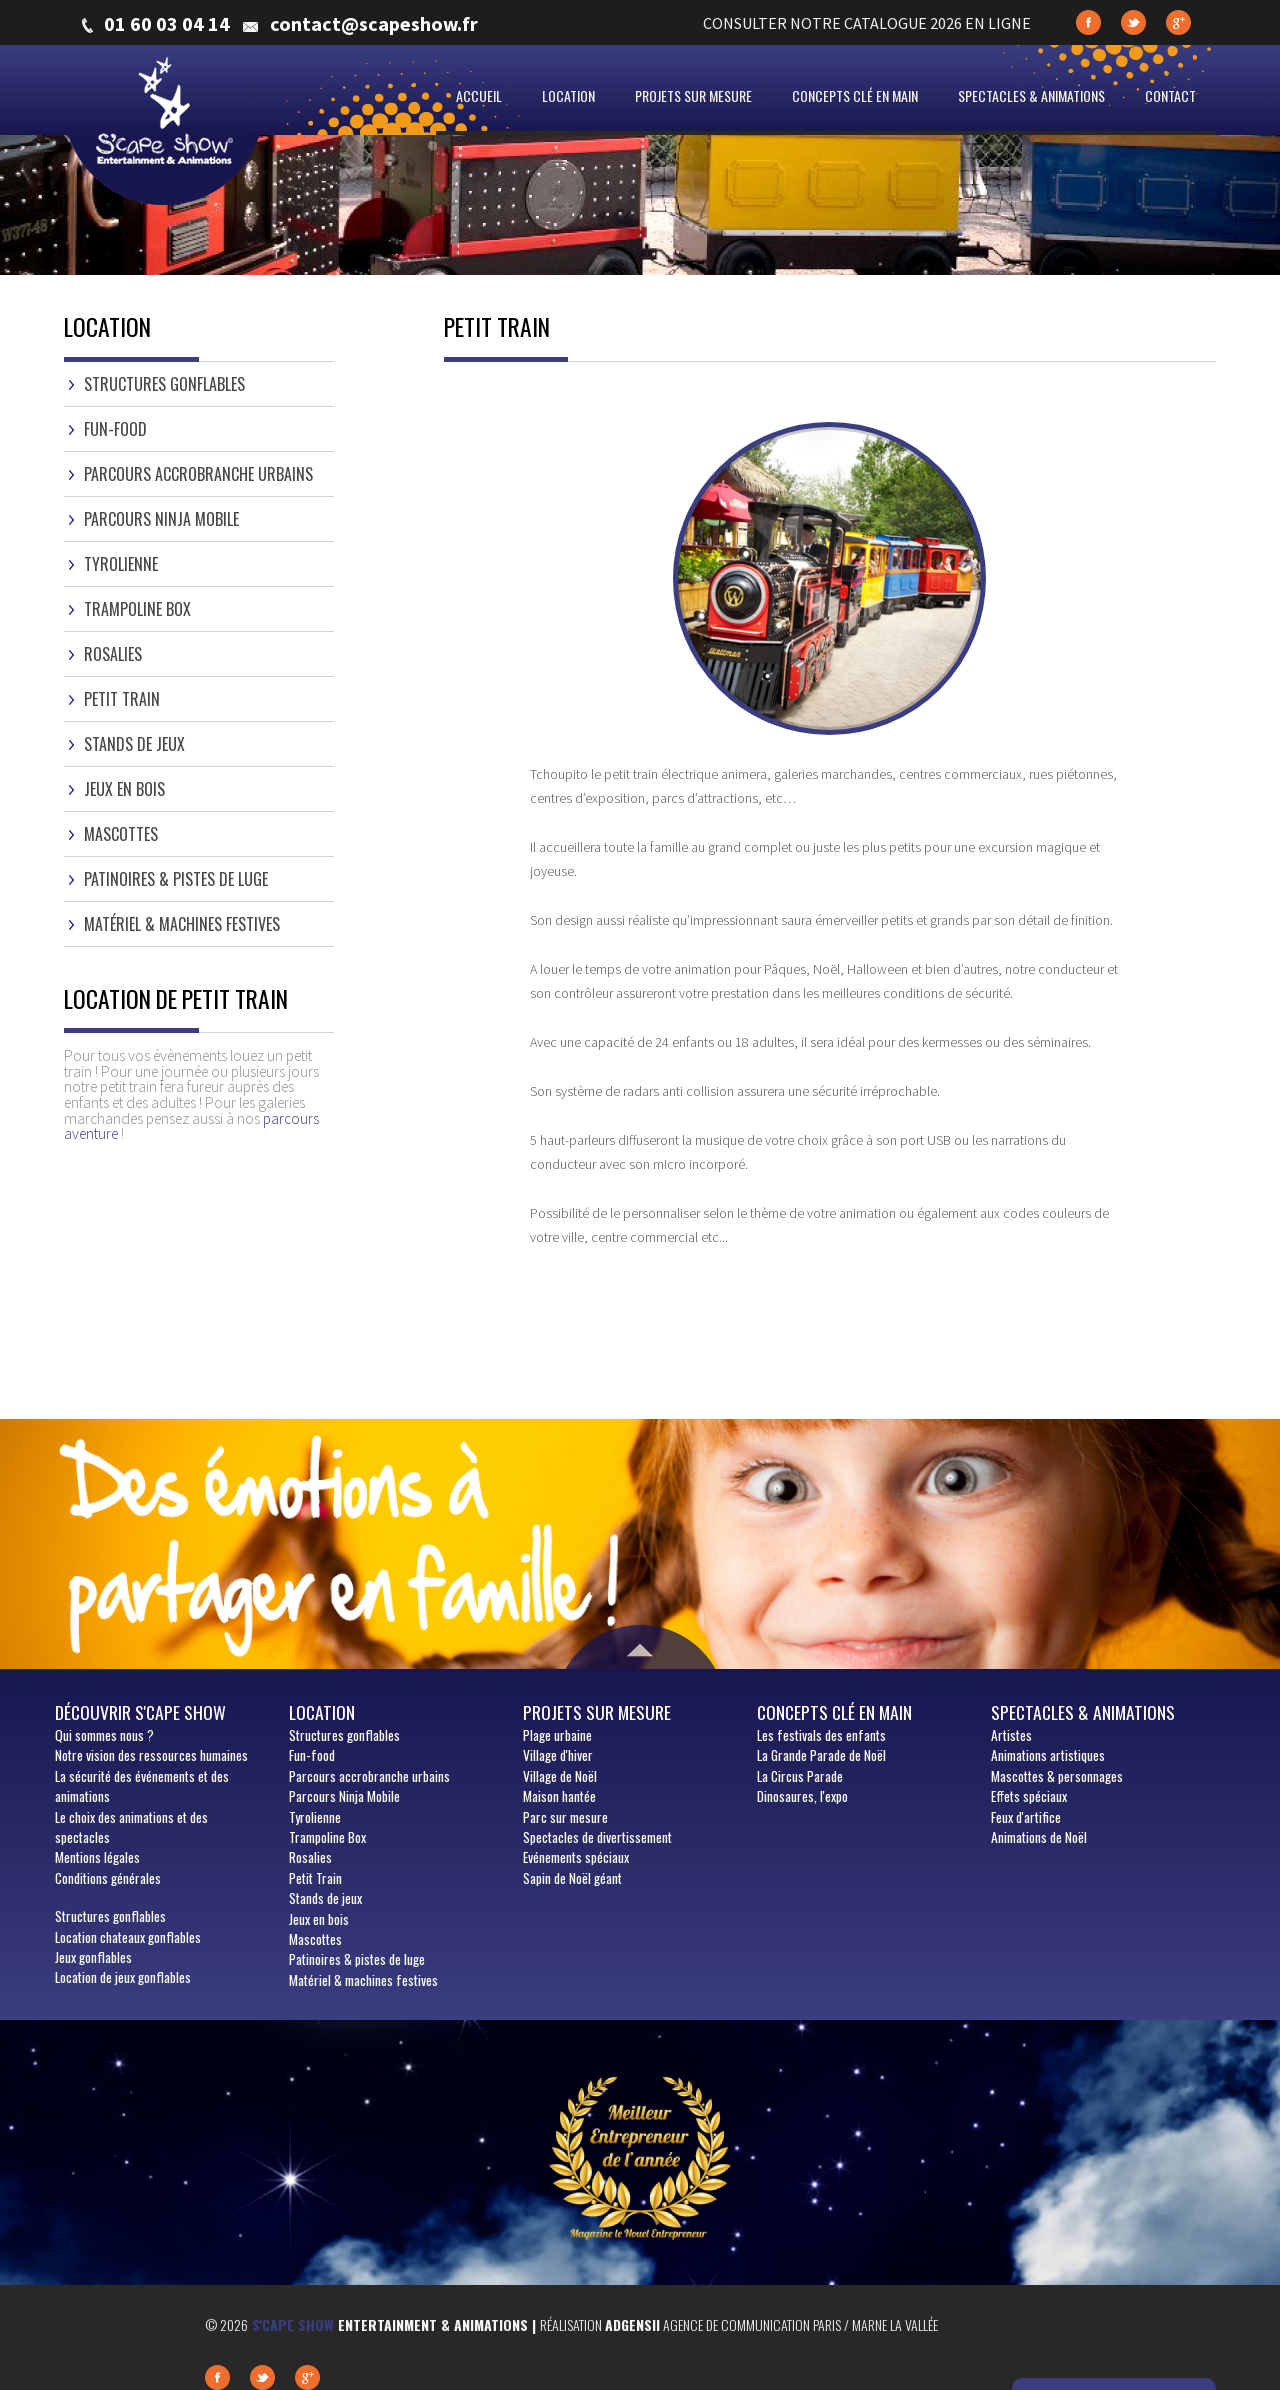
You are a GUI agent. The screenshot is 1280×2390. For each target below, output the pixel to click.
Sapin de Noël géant (572, 1878)
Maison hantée (559, 1796)
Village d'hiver (558, 1755)
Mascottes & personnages (1057, 1776)
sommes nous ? (104, 1735)
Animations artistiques (1048, 1755)
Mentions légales (97, 1857)
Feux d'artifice (1026, 1817)
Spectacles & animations (1031, 95)
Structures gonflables (164, 384)
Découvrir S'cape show (140, 1712)
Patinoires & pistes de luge (176, 879)
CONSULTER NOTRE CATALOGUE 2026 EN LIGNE (867, 23)
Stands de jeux (134, 744)
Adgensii (632, 2324)
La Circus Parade (800, 1776)
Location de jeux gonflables (123, 1977)
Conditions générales (108, 1878)
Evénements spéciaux (576, 1857)
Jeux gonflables (93, 1957)
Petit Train (122, 699)
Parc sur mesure (565, 1817)
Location (568, 95)
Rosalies (113, 654)
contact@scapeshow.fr (374, 24)
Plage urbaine (557, 1735)
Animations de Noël (1039, 1837)
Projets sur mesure (693, 95)
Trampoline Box (137, 609)
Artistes (1011, 1735)
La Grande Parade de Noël (821, 1755)
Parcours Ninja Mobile (161, 519)
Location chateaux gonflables (128, 1937)
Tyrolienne (121, 564)
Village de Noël (560, 1776)
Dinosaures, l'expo (802, 1796)
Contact (1170, 95)
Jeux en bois (124, 789)
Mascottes (121, 834)
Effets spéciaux (1029, 1796)
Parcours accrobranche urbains (198, 474)
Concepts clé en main (855, 95)
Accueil (479, 95)
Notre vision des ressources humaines (151, 1755)
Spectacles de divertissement (597, 1837)
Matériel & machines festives (182, 924)
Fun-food (115, 429)
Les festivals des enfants (821, 1735)
